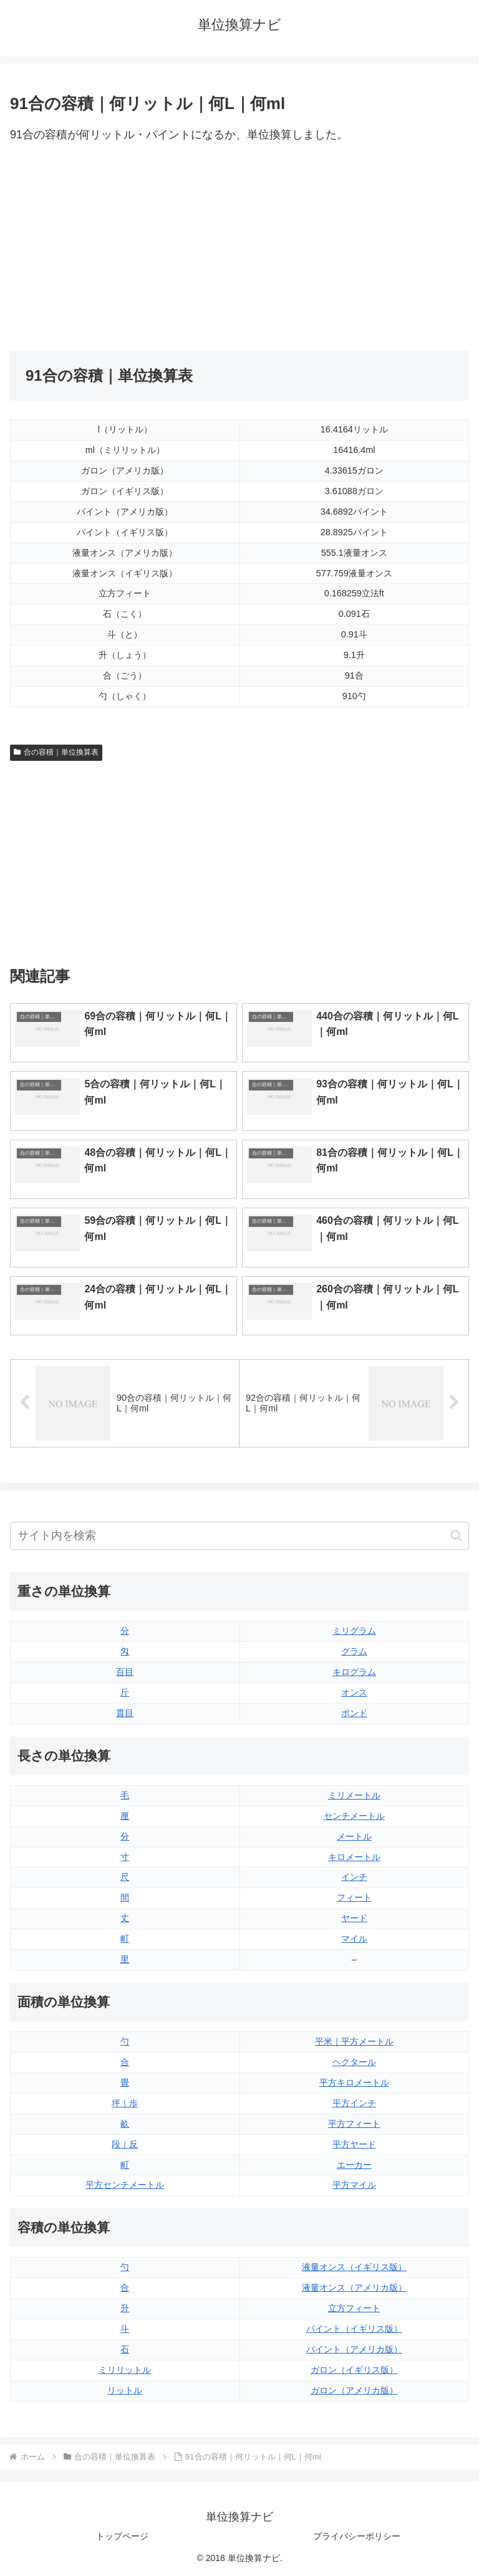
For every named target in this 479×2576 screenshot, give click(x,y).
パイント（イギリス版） (354, 2329)
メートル (354, 1836)
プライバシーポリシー (356, 2536)
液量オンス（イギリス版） (354, 2267)
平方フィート (354, 2124)
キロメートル (354, 1857)
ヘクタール (354, 2062)
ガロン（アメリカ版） (354, 2390)
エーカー (354, 2165)
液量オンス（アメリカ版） (354, 2287)
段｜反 (125, 2144)
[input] (239, 1536)
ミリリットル (125, 2370)
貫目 (124, 1713)
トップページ (122, 2536)
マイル (354, 1939)
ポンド (354, 1713)
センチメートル (354, 1816)
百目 (124, 1672)
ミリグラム (354, 1631)
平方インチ (354, 2103)
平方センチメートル (124, 2185)
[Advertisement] (125, 248)
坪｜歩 (125, 2103)
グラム (354, 1651)
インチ (354, 1877)
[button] (456, 1536)
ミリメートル (354, 1795)
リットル (124, 2390)
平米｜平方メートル (354, 2041)
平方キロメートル (354, 2082)
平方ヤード (354, 2144)
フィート (354, 1897)
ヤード (354, 1918)
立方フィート (354, 2308)
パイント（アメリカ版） (354, 2349)
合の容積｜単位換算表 (56, 752)
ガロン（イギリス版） (354, 2370)
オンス (354, 1692)
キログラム (354, 1672)
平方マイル (354, 2185)
